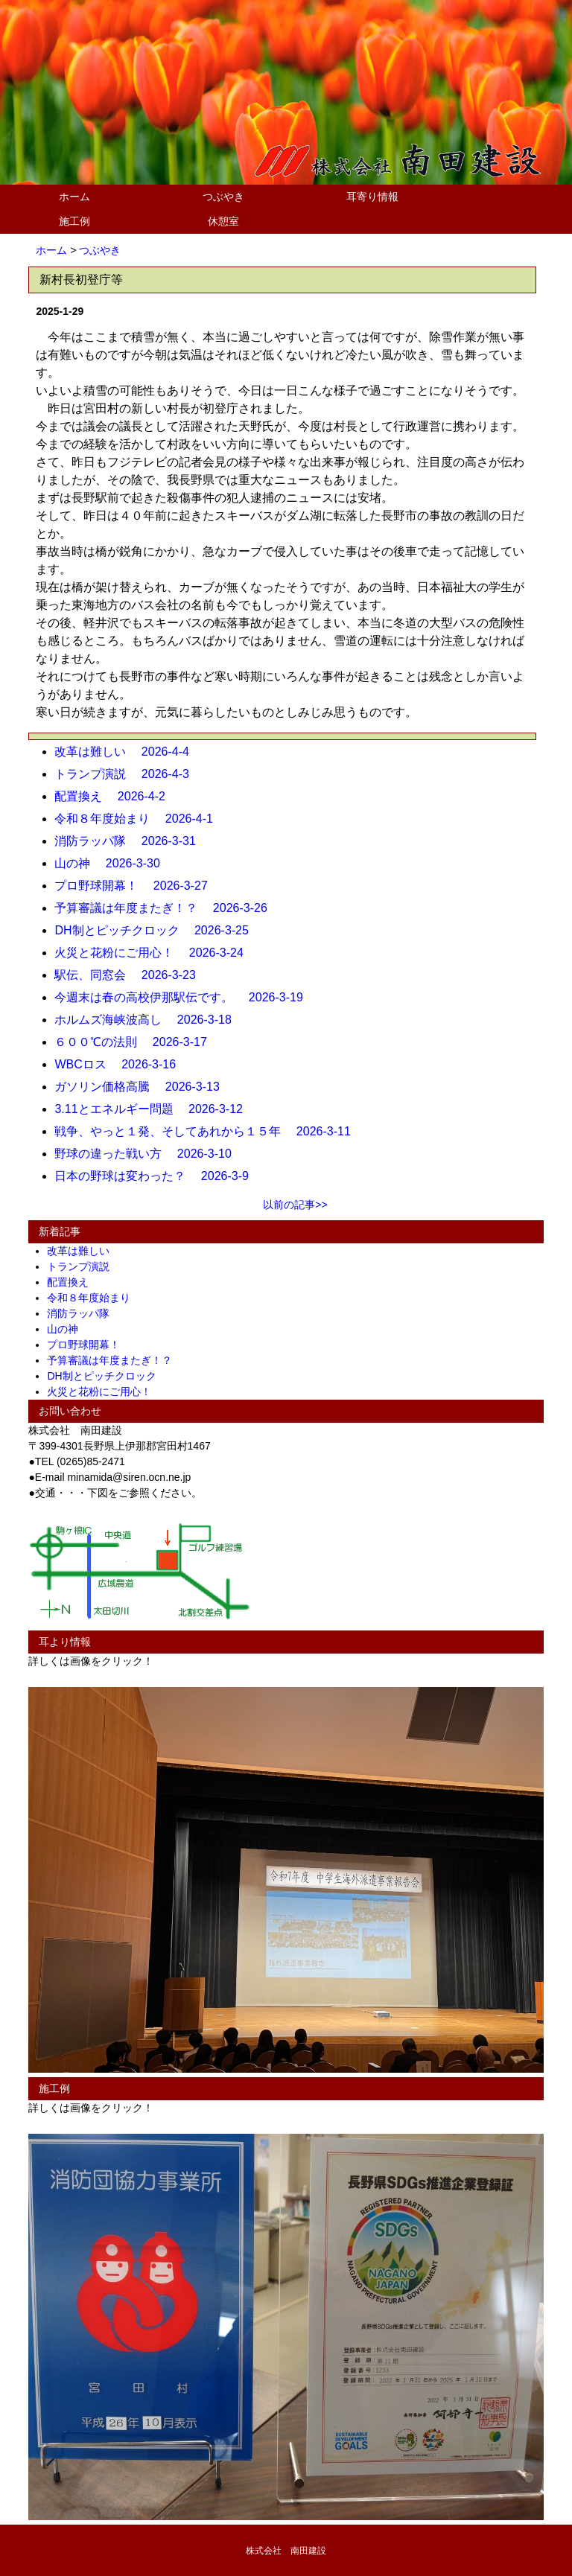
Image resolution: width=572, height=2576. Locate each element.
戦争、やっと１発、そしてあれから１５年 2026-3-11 (208, 1131)
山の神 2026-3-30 (112, 863)
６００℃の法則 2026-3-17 (136, 1042)
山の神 (68, 1329)
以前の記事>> (295, 1205)
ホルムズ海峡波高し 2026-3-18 (148, 1019)
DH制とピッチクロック (106, 1376)
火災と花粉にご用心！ (104, 1391)
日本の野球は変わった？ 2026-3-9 (157, 1176)
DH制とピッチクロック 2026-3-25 (157, 930)
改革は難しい (83, 1251)
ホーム (74, 197)
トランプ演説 (83, 1266)
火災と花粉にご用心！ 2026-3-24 (154, 952)
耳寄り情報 (372, 197)
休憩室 (223, 221)
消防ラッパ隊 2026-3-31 (130, 841)
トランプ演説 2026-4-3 (127, 774)
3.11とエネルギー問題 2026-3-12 (154, 1109)
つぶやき (223, 197)
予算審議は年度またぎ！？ (114, 1360)
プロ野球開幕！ (88, 1345)
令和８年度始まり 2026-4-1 (139, 818)
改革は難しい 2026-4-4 (127, 751)
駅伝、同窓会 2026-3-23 (130, 975)
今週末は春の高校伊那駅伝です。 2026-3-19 (184, 997)
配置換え (73, 1282)
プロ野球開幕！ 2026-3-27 (136, 885)
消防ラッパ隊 (83, 1313)
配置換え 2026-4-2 (115, 796)
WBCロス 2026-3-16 (121, 1064)
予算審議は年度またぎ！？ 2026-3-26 (166, 908)
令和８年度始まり (94, 1298)
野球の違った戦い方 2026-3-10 (148, 1153)
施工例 (74, 221)
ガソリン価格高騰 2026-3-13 (142, 1086)
